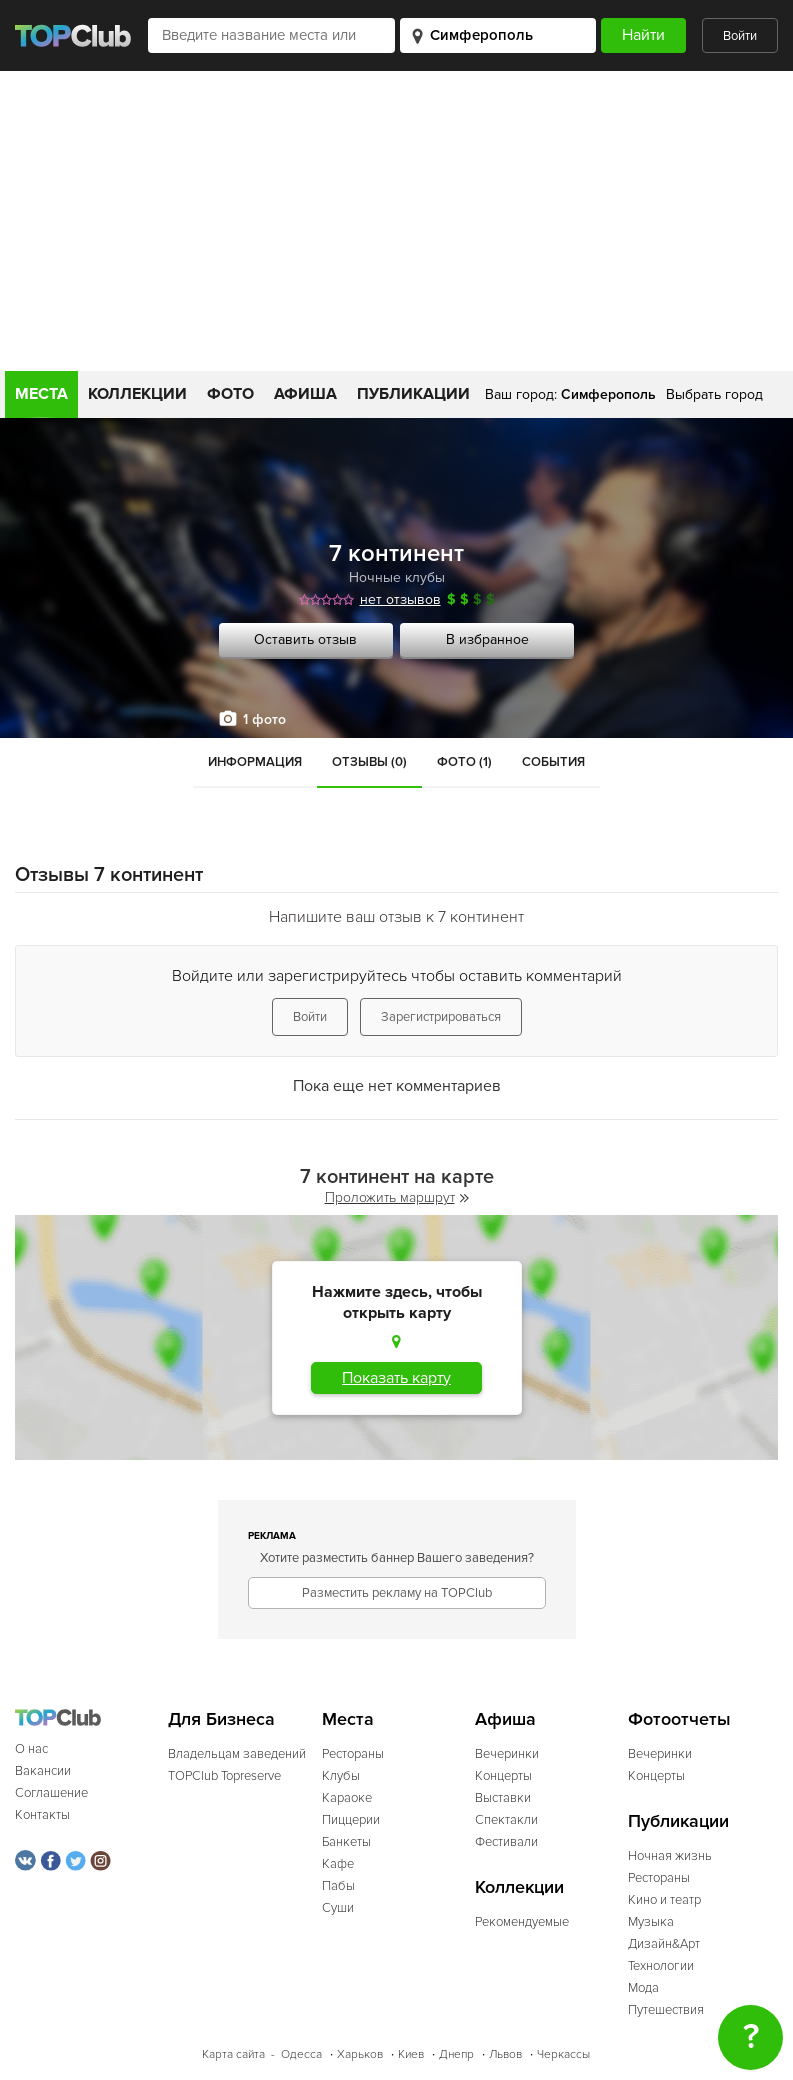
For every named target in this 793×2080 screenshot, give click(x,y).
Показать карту (396, 1378)
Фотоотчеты (679, 1719)
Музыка (651, 1922)
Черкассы (563, 2054)
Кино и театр (664, 1900)
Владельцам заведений (237, 1754)
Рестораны (353, 1754)
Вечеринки (507, 1754)
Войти (740, 36)
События (553, 762)
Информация (255, 762)
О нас (31, 1749)
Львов (505, 2054)
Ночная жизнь (670, 1856)
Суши (338, 1908)
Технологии (661, 1966)
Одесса (301, 2054)
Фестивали (506, 1842)
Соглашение (51, 1793)
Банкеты (346, 1842)
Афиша (305, 394)
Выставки (503, 1798)
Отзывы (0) (369, 762)
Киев (411, 2054)
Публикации (413, 394)
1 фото (264, 719)
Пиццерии (351, 1820)
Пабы (338, 1886)
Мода (643, 1988)
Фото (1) (464, 762)
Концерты (503, 1776)
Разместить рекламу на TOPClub (397, 1593)
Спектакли (506, 1820)
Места (41, 394)
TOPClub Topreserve (224, 1776)
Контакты (42, 1815)
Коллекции (137, 394)
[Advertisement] (397, 221)
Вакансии (43, 1771)
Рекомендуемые (522, 1922)
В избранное (487, 639)
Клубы (341, 1776)
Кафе (338, 1864)
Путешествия (666, 2010)
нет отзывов (400, 599)
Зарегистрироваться (441, 1017)
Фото (230, 394)
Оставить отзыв (305, 639)
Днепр (456, 2054)
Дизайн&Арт (664, 1944)
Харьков (360, 2054)
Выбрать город (714, 394)
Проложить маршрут (397, 1197)
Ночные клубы (397, 577)
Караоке (347, 1798)
